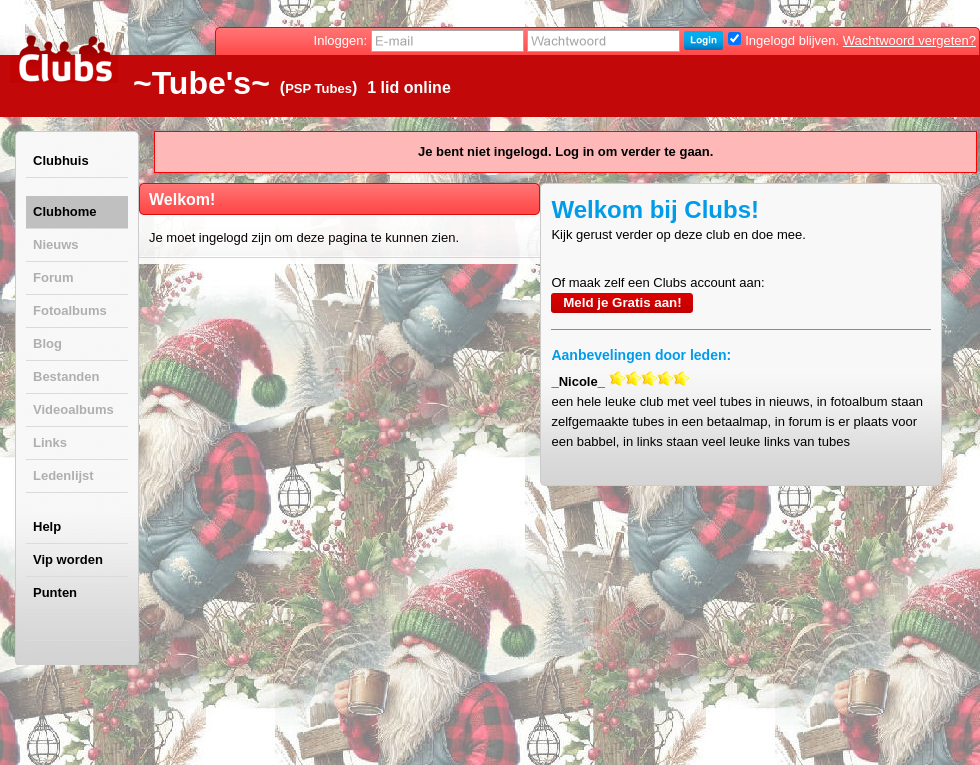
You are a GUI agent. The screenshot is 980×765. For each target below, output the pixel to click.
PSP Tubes (318, 88)
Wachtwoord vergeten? (909, 40)
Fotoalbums (70, 310)
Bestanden (66, 376)
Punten (55, 592)
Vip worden (68, 559)
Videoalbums (73, 409)
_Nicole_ (577, 381)
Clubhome (65, 211)
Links (50, 442)
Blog (47, 343)
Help (47, 526)
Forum (53, 277)
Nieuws (56, 244)
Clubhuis (61, 160)
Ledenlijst (63, 475)
